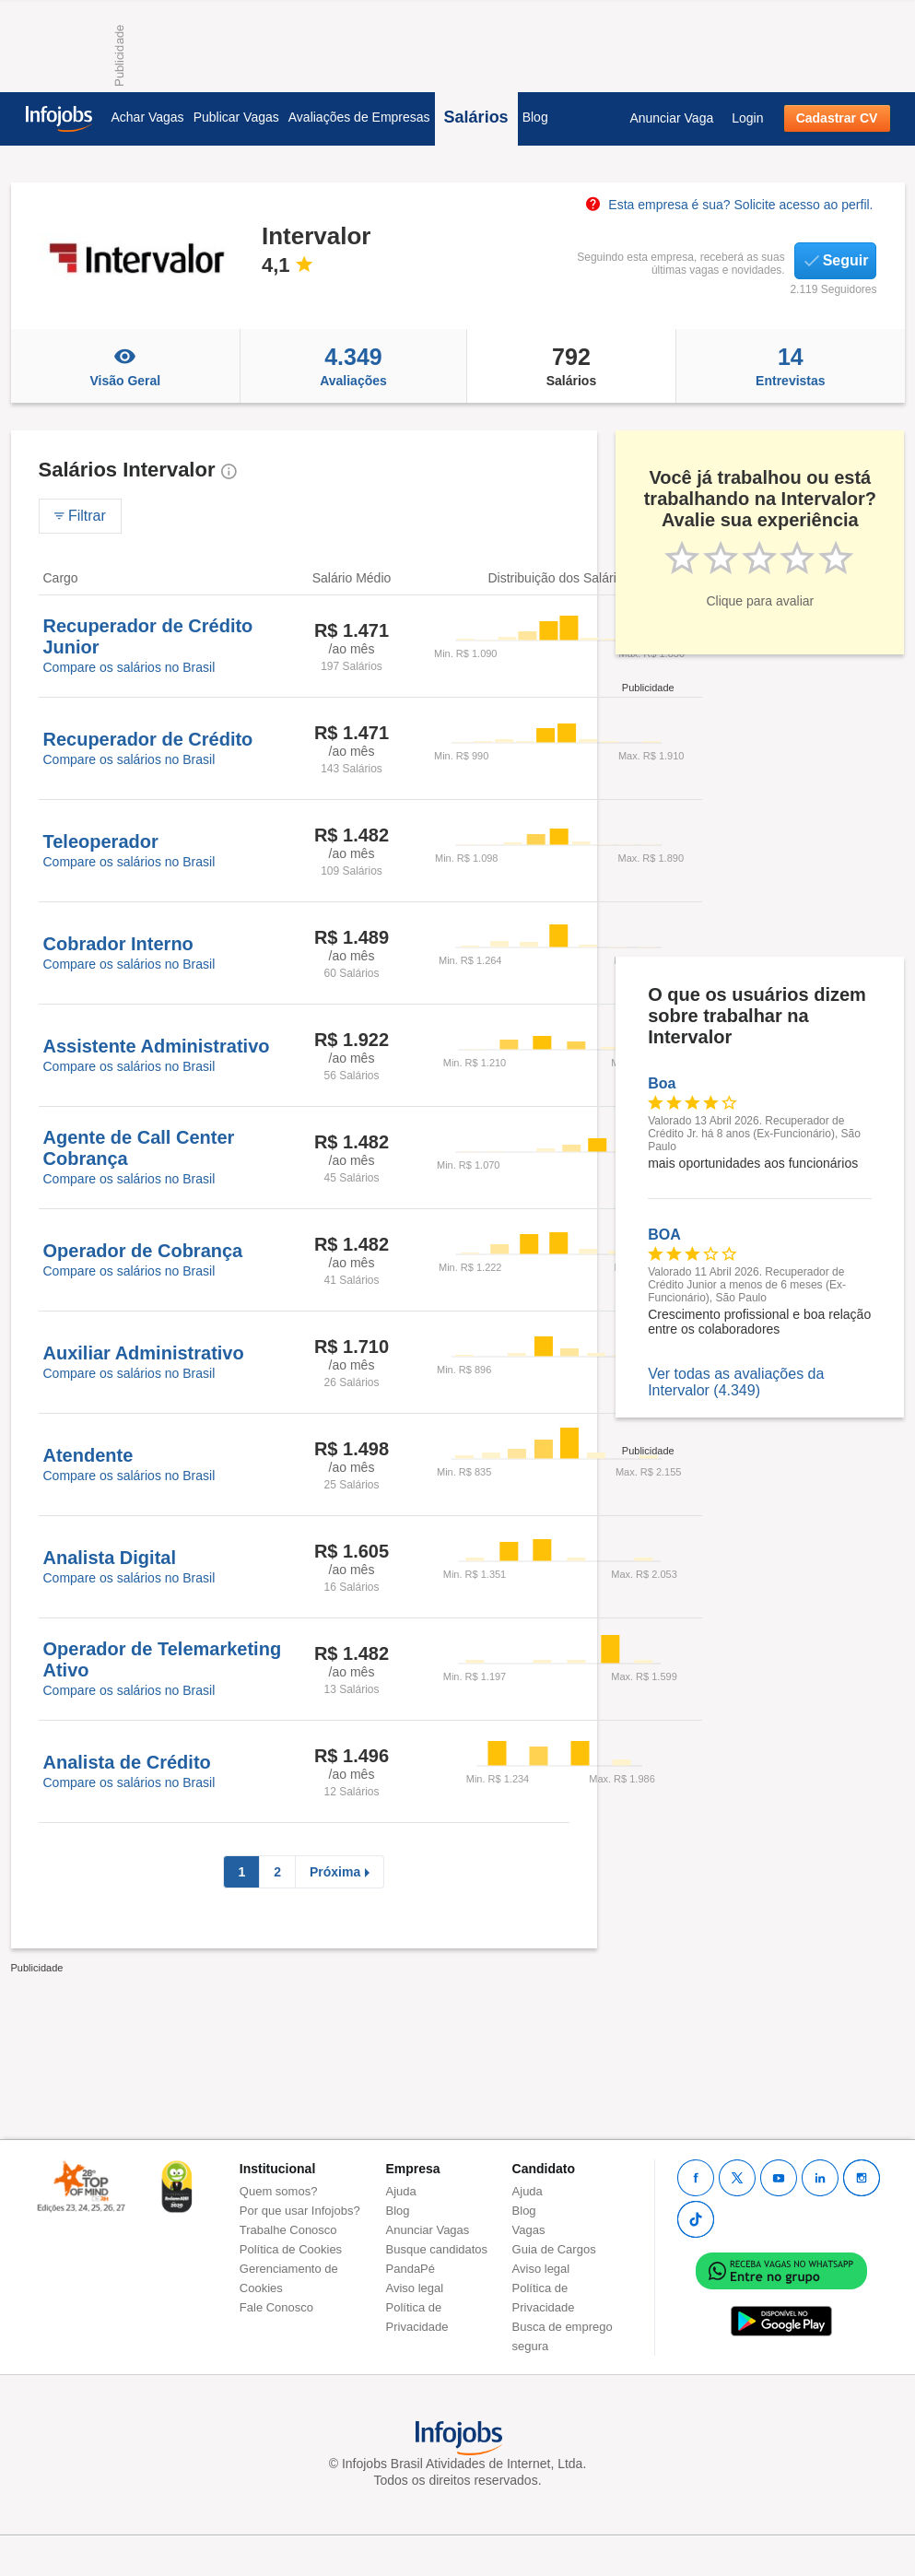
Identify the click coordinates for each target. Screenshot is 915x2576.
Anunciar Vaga (671, 118)
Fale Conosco (276, 2307)
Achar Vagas (147, 117)
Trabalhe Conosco (288, 2230)
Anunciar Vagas (428, 2230)
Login (747, 118)
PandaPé (411, 2269)
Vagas (528, 2230)
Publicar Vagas (236, 117)
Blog (535, 117)
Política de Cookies (291, 2249)
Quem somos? (279, 2191)
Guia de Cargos (554, 2249)
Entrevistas (790, 366)
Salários (476, 117)
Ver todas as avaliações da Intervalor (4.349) (736, 1382)
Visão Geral (125, 366)
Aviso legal (415, 2288)
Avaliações (353, 366)
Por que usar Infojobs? (300, 2210)
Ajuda (401, 2191)
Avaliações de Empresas (359, 117)
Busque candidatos (437, 2249)
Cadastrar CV (837, 118)
